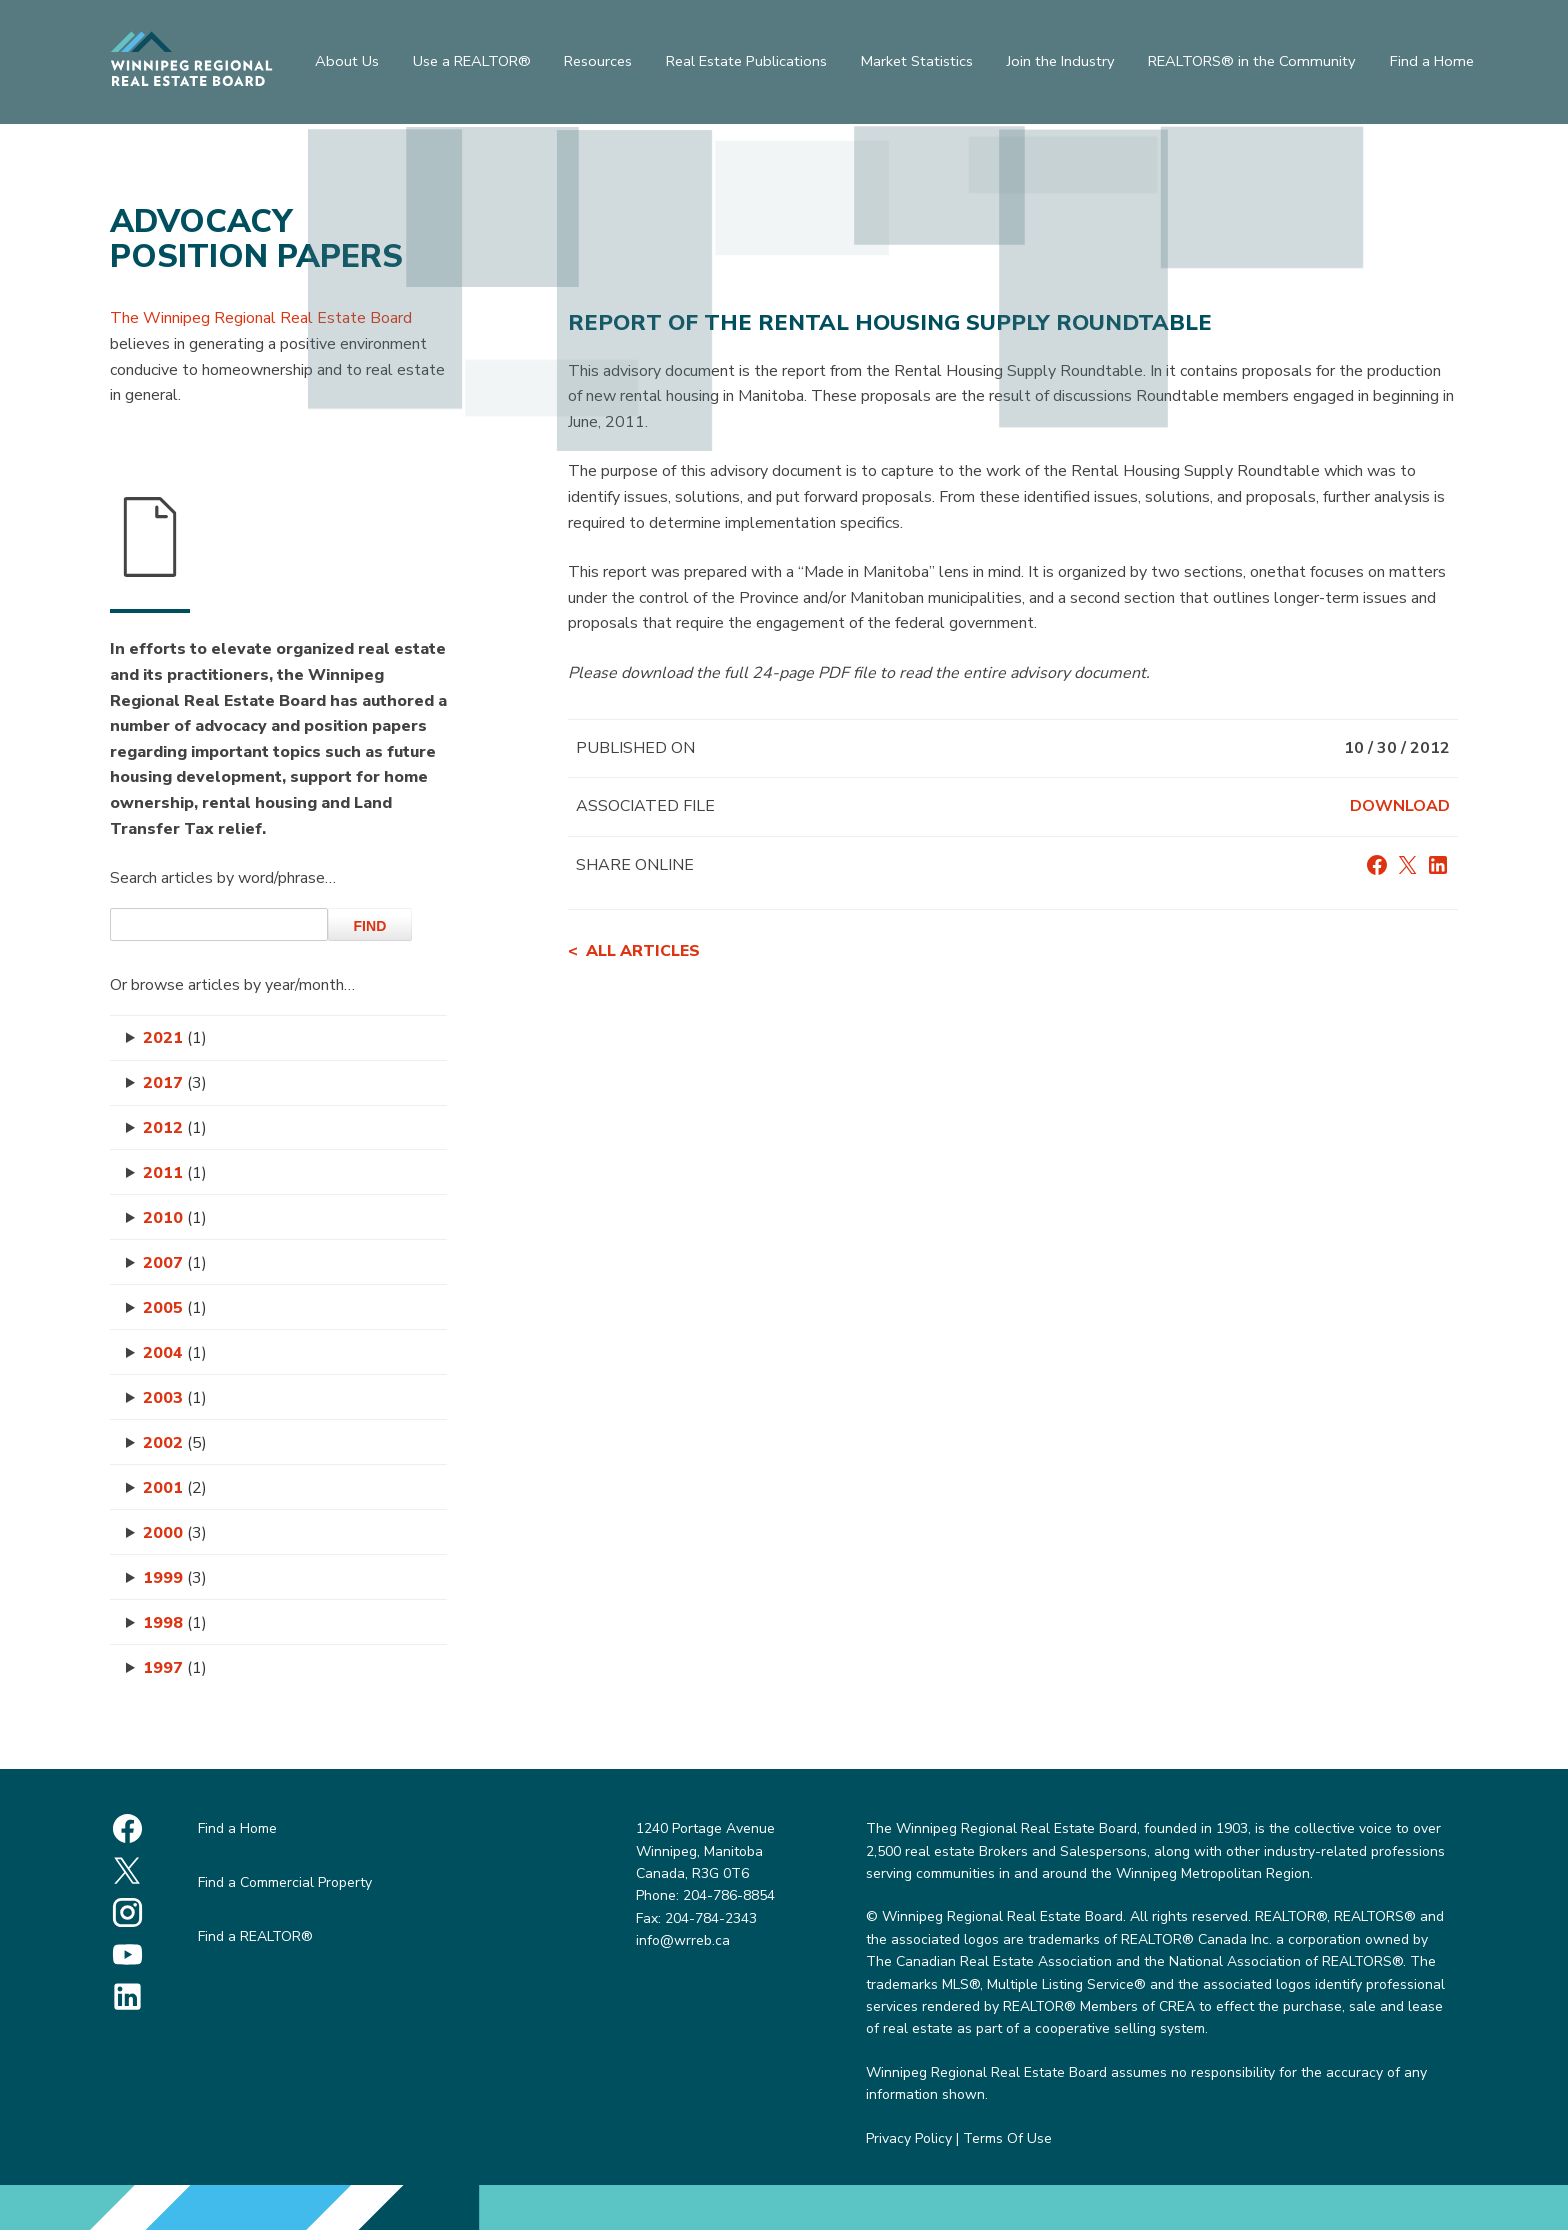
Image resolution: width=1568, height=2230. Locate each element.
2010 (175, 1218)
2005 (175, 1308)
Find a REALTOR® (255, 1936)
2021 (175, 1038)
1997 (175, 1668)
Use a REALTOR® (470, 64)
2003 (175, 1398)
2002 (175, 1443)
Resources (600, 64)
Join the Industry (1069, 64)
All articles (643, 951)
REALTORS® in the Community (1259, 64)
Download (1400, 806)
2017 (175, 1083)
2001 (175, 1488)
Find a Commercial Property (285, 1882)
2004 (175, 1353)
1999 (175, 1578)
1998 (175, 1623)
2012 (175, 1128)
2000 (175, 1533)
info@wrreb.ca (683, 1940)
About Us (342, 64)
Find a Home (1437, 64)
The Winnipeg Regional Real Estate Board (261, 318)
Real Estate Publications (752, 64)
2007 (175, 1263)
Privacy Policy (909, 2138)
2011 (175, 1173)
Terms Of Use (1007, 2138)
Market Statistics (923, 64)
